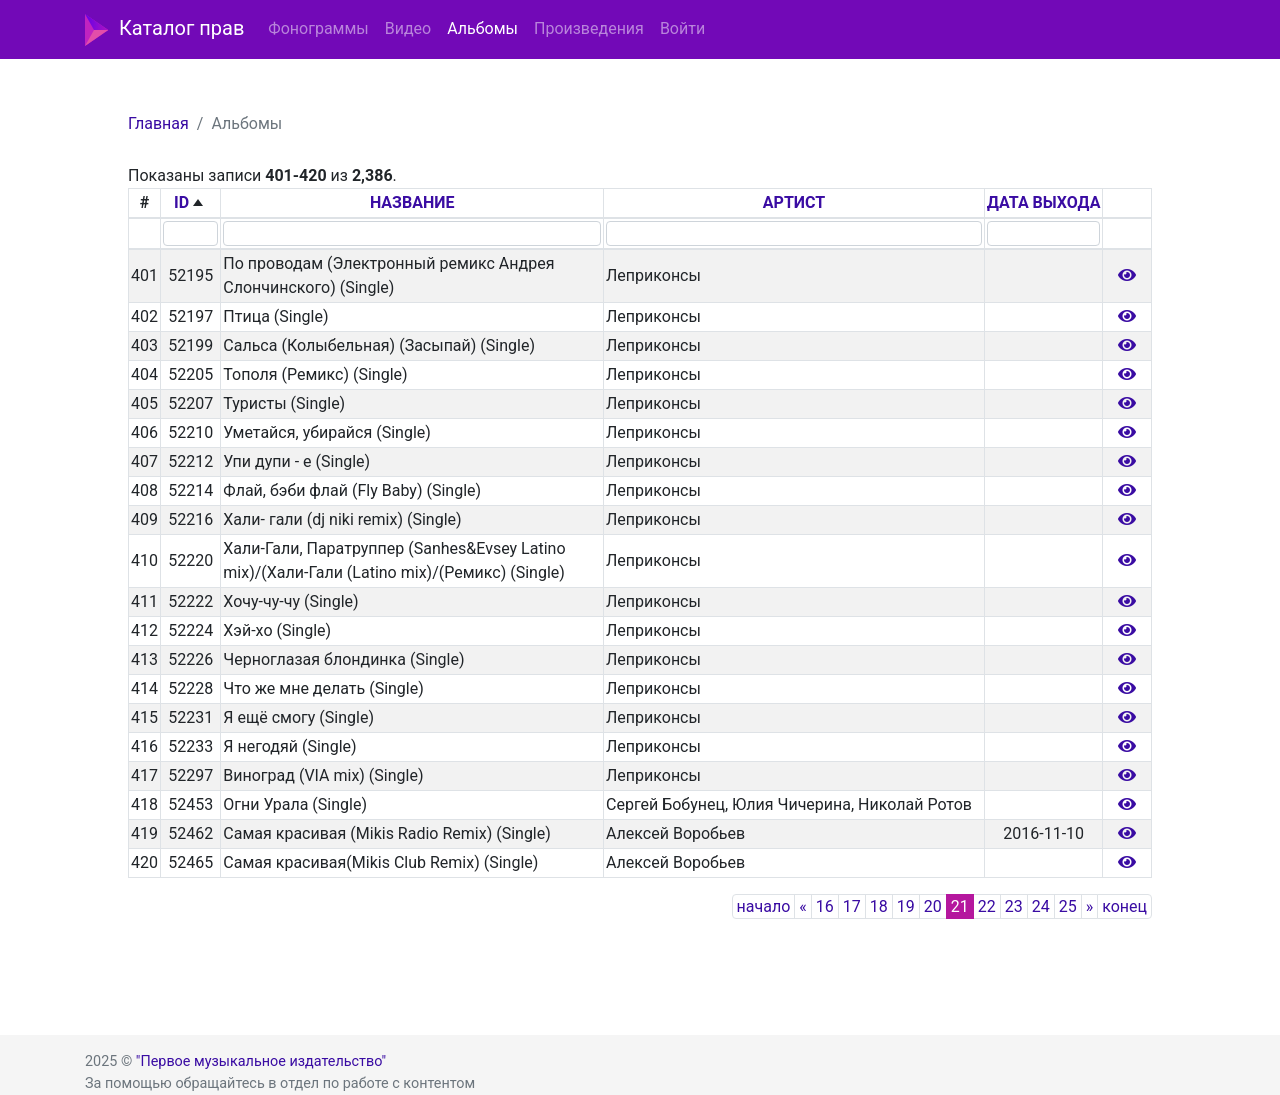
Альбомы (482, 28)
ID (181, 202)
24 (1041, 906)
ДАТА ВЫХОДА (1043, 202)
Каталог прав (164, 30)
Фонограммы (318, 28)
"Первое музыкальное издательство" (261, 1061)
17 (852, 906)
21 (960, 906)
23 (1014, 906)
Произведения (589, 28)
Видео (408, 28)
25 (1068, 906)
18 (879, 906)
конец (1124, 906)
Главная (158, 123)
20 (933, 906)
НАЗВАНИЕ (412, 202)
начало (764, 906)
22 (987, 906)
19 (906, 906)
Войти (682, 28)
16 (825, 906)
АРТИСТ (794, 202)
